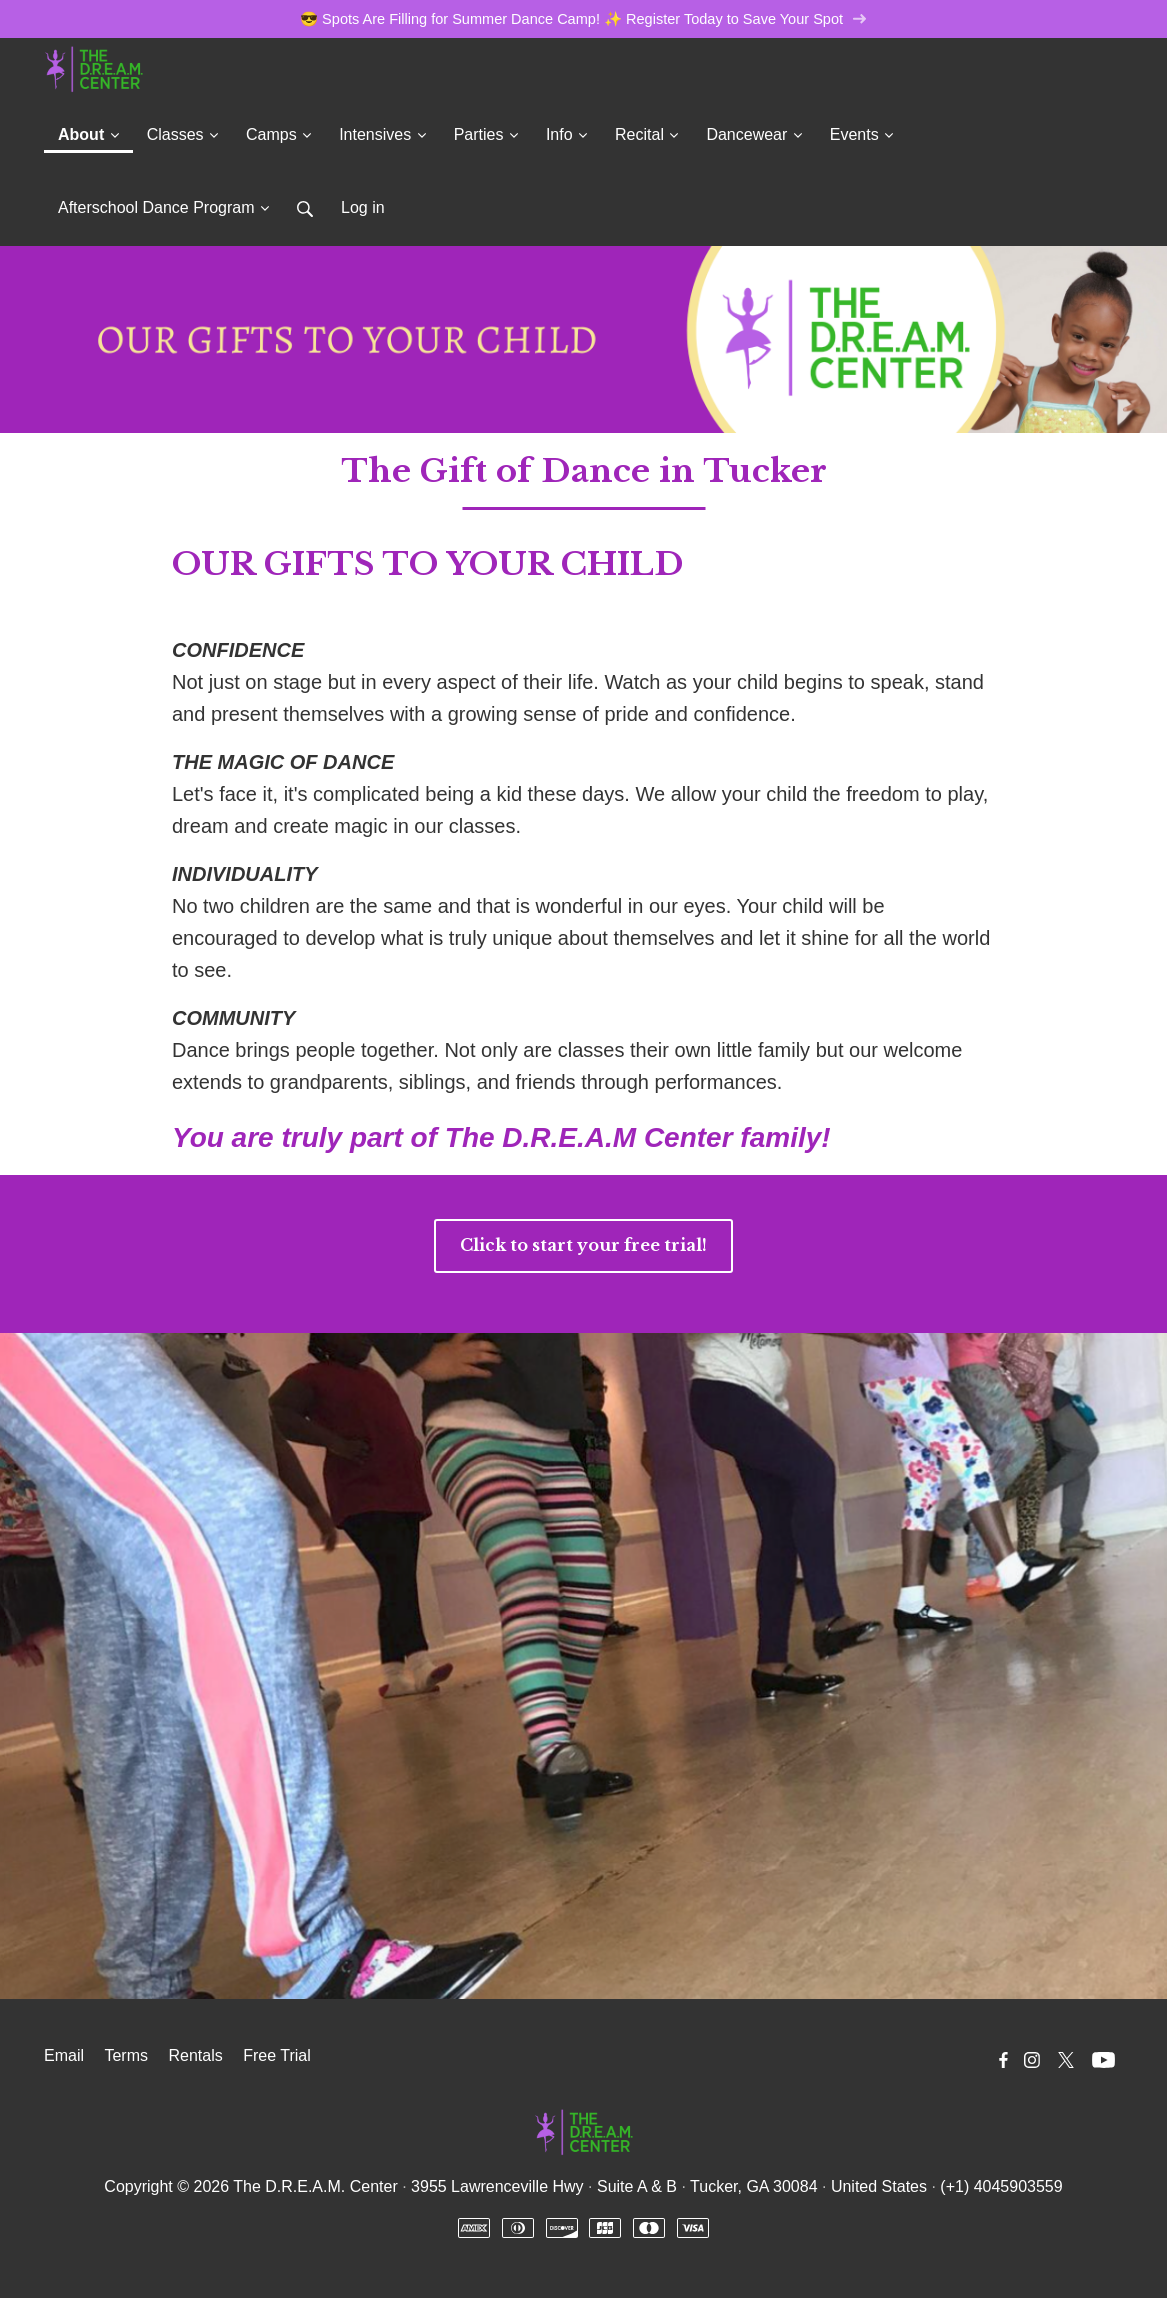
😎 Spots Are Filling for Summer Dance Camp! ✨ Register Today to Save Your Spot (584, 19)
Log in (363, 208)
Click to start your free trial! (583, 1246)
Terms (126, 2056)
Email (64, 2056)
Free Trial (277, 2056)
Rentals (195, 2056)
